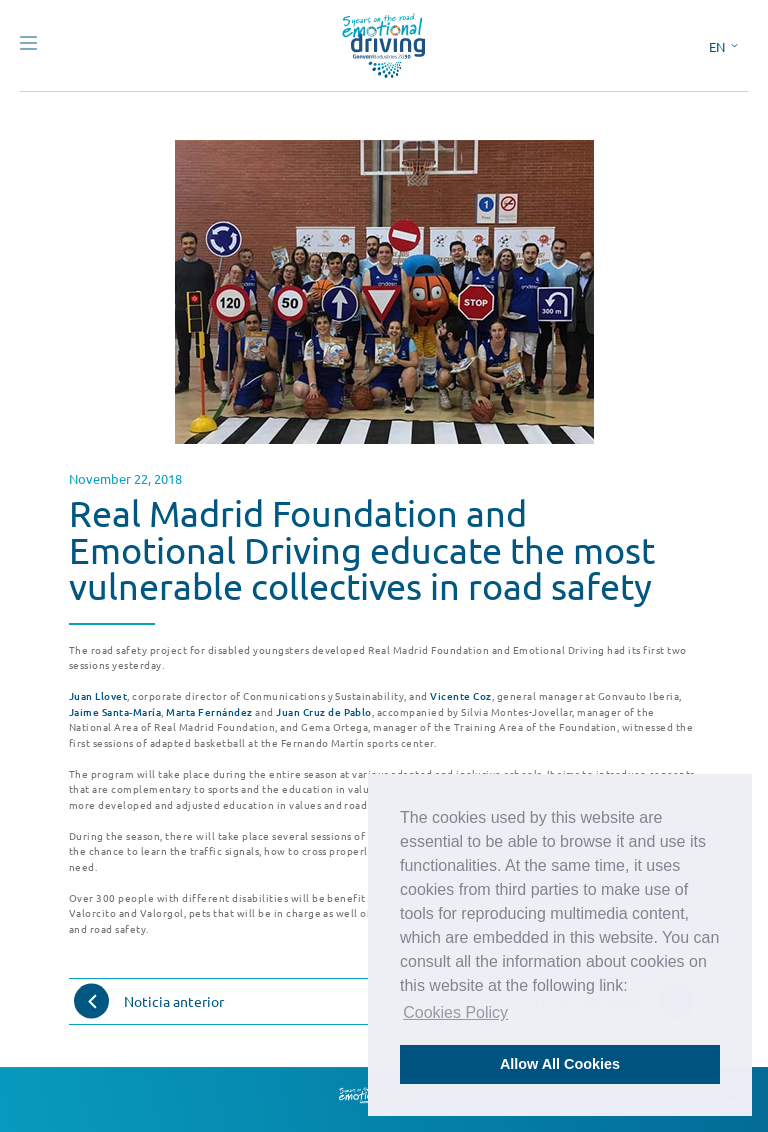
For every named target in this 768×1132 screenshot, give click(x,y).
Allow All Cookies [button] (560, 1064)
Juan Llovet (98, 695)
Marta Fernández (209, 711)
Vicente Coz (460, 695)
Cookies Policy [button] (455, 1012)
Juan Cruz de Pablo (324, 711)
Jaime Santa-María (115, 711)
